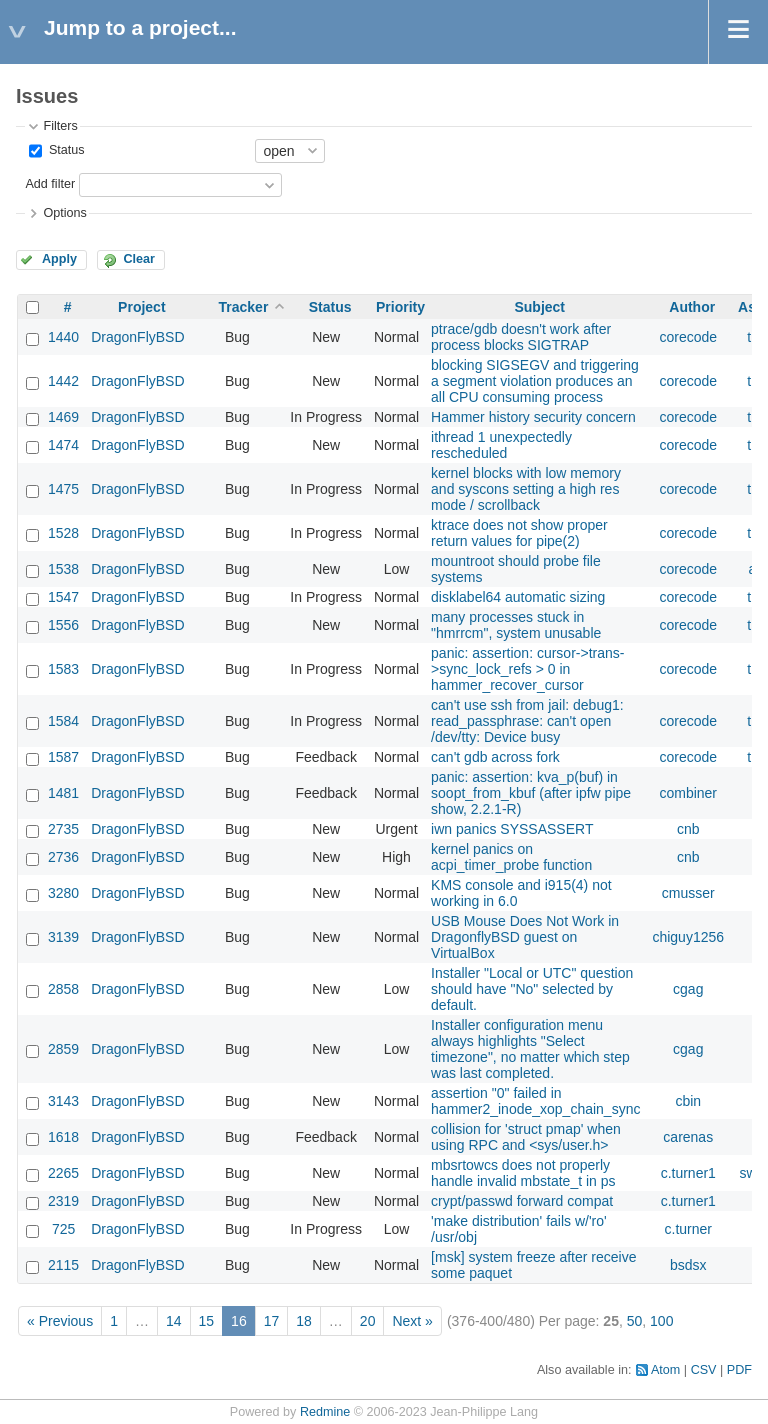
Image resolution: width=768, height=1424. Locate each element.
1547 (63, 597)
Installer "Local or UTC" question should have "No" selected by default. (532, 989)
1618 (63, 1137)
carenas (688, 1137)
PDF (739, 1370)
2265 (63, 1173)
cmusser (688, 893)
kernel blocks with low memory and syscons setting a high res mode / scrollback (526, 489)
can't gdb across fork (495, 757)
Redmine (325, 1412)
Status (64, 150)
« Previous (60, 1321)
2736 (63, 857)
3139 (63, 937)
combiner (688, 793)
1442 (63, 381)
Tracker (244, 307)
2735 (63, 829)
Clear (139, 259)
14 (174, 1321)
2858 (63, 989)
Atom (665, 1370)
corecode (688, 337)
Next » (412, 1321)
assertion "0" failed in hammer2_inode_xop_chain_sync (535, 1101)
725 (63, 1229)
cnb (688, 829)
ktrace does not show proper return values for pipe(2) (519, 533)
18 (304, 1321)
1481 (63, 793)
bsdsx (688, 1265)
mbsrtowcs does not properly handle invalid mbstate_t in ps (523, 1173)
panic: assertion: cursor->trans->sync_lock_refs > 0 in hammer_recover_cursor (527, 669)
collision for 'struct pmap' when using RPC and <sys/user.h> (526, 1137)
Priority (400, 307)
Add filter (50, 184)
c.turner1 (688, 1173)
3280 (63, 893)
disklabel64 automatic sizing (518, 597)
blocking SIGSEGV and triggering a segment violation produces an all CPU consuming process (535, 381)
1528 (63, 533)
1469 (63, 417)
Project (141, 307)
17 (272, 1321)
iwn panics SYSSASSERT (512, 829)
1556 (63, 625)
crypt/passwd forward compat (522, 1201)
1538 (63, 569)
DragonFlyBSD (137, 337)
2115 (63, 1265)
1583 (63, 669)
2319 (63, 1201)
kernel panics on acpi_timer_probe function (511, 857)
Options (64, 213)
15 (207, 1321)
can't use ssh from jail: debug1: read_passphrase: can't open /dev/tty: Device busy (527, 721)
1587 (63, 757)
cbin (688, 1101)
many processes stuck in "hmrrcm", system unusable (516, 625)
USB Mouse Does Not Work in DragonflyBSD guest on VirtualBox (525, 937)
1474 (63, 445)
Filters (60, 126)
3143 (63, 1101)
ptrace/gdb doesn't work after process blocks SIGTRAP (521, 337)
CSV (704, 1370)
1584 (63, 721)
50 (635, 1321)
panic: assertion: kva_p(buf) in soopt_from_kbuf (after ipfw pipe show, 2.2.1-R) (531, 793)
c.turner (688, 1229)
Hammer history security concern (533, 417)
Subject (539, 307)
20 (368, 1321)
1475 (63, 489)
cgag (688, 989)
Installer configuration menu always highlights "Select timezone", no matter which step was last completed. (530, 1049)
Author (692, 307)
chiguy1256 (688, 937)
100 (661, 1321)
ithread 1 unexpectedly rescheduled (501, 445)
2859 (63, 1049)
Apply (59, 259)
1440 (63, 337)
